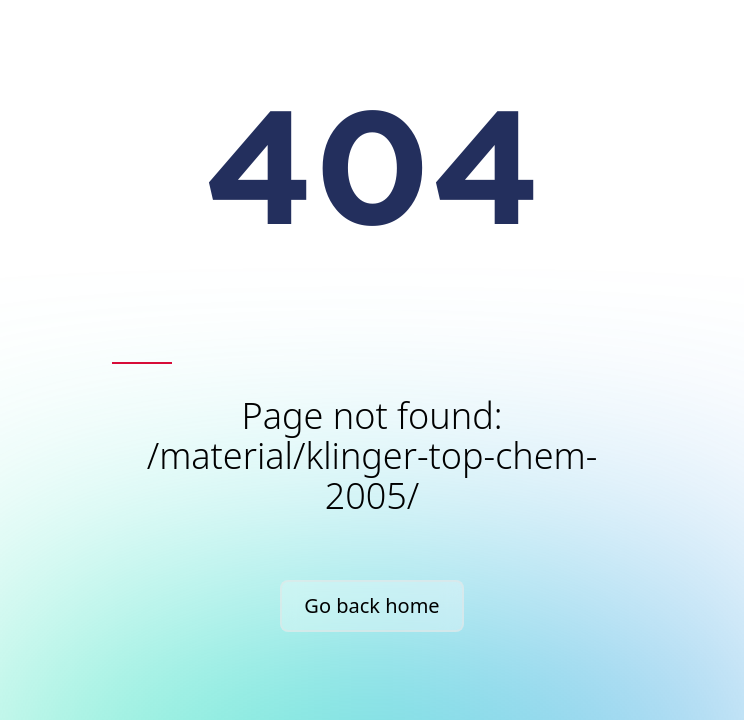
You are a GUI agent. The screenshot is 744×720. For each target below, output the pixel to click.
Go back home (371, 605)
